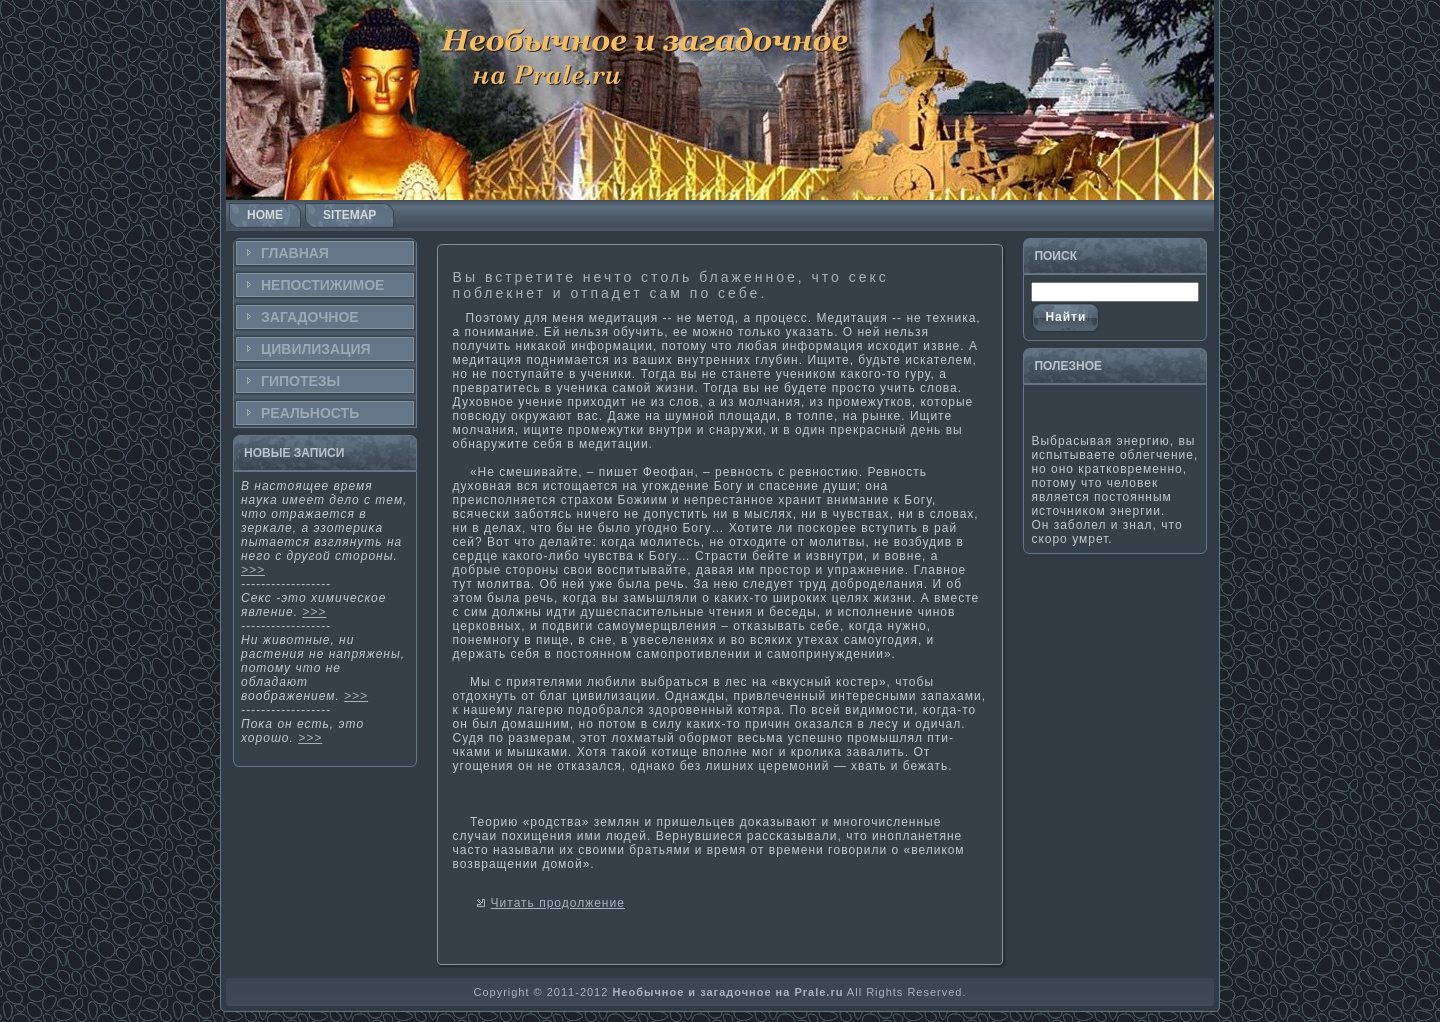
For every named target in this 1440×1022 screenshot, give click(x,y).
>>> (253, 570)
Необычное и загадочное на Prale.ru (727, 992)
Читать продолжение (558, 903)
